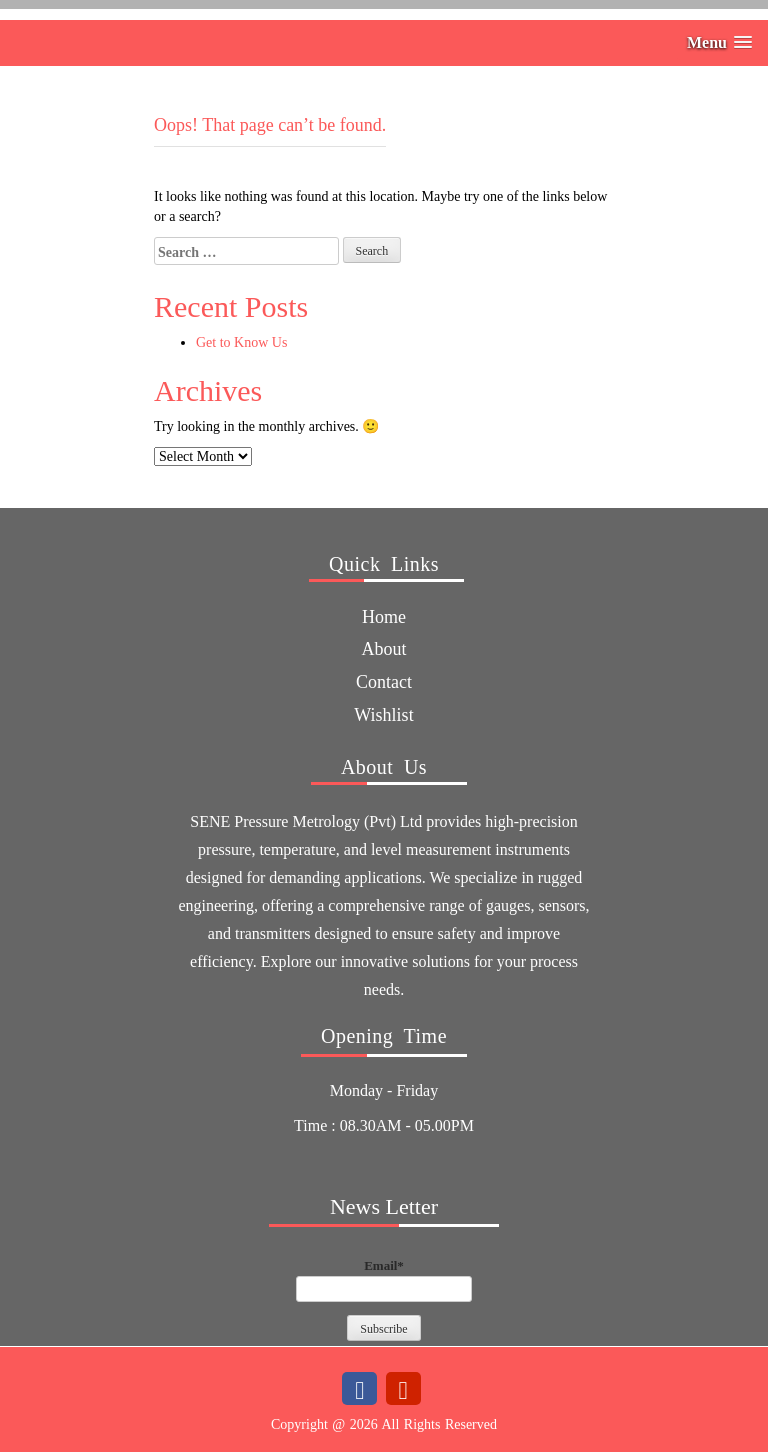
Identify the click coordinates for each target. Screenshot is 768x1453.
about (384, 649)
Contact (384, 682)
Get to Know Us (241, 342)
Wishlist (383, 715)
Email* (384, 1280)
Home (384, 617)
